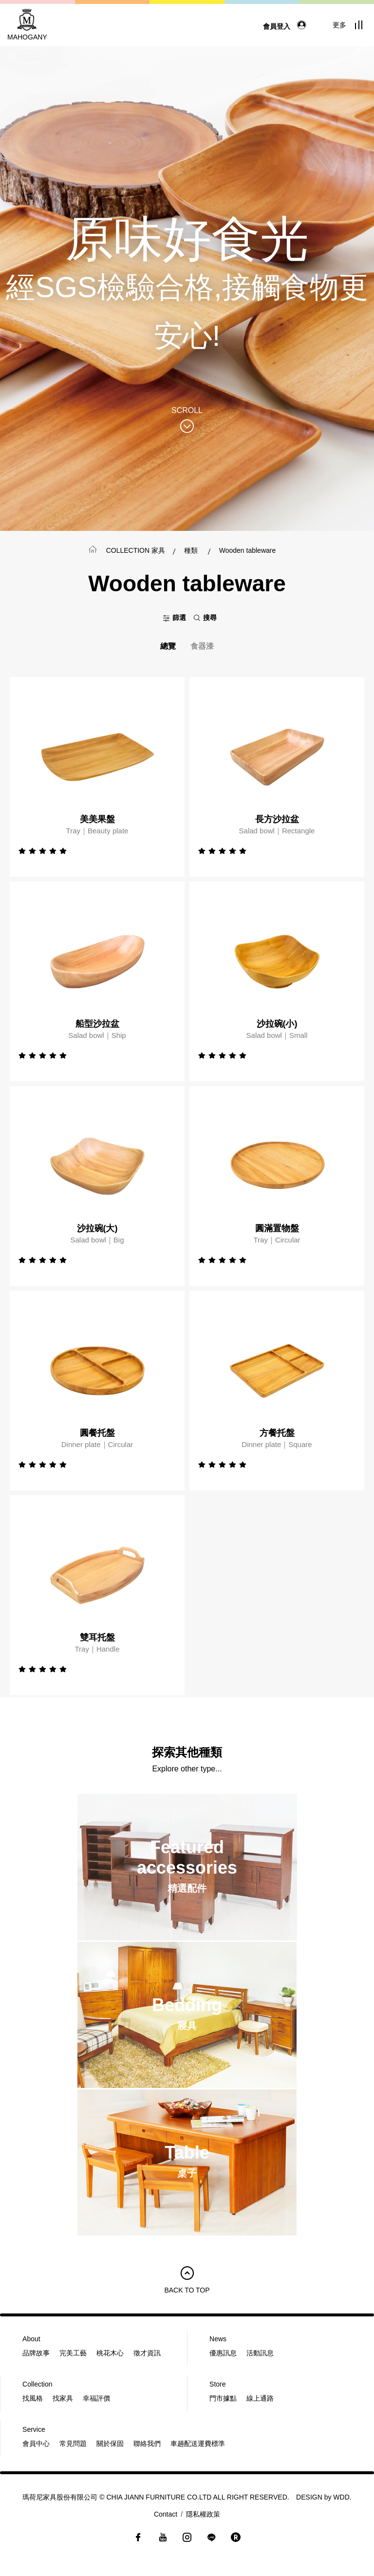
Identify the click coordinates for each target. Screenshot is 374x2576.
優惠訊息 (223, 2353)
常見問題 (73, 2443)
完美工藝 (73, 2353)
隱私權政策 (203, 2514)
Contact (165, 2514)
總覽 (168, 646)
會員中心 (36, 2443)
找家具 (63, 2398)
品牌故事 (36, 2353)
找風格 (32, 2398)
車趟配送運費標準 (197, 2443)
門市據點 (223, 2398)
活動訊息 (260, 2353)
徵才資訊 (147, 2353)
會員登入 (287, 26)
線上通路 (260, 2398)
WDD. (342, 2497)
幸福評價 (96, 2398)
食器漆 (202, 646)
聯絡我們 (147, 2443)
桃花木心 (110, 2353)
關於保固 (110, 2443)
